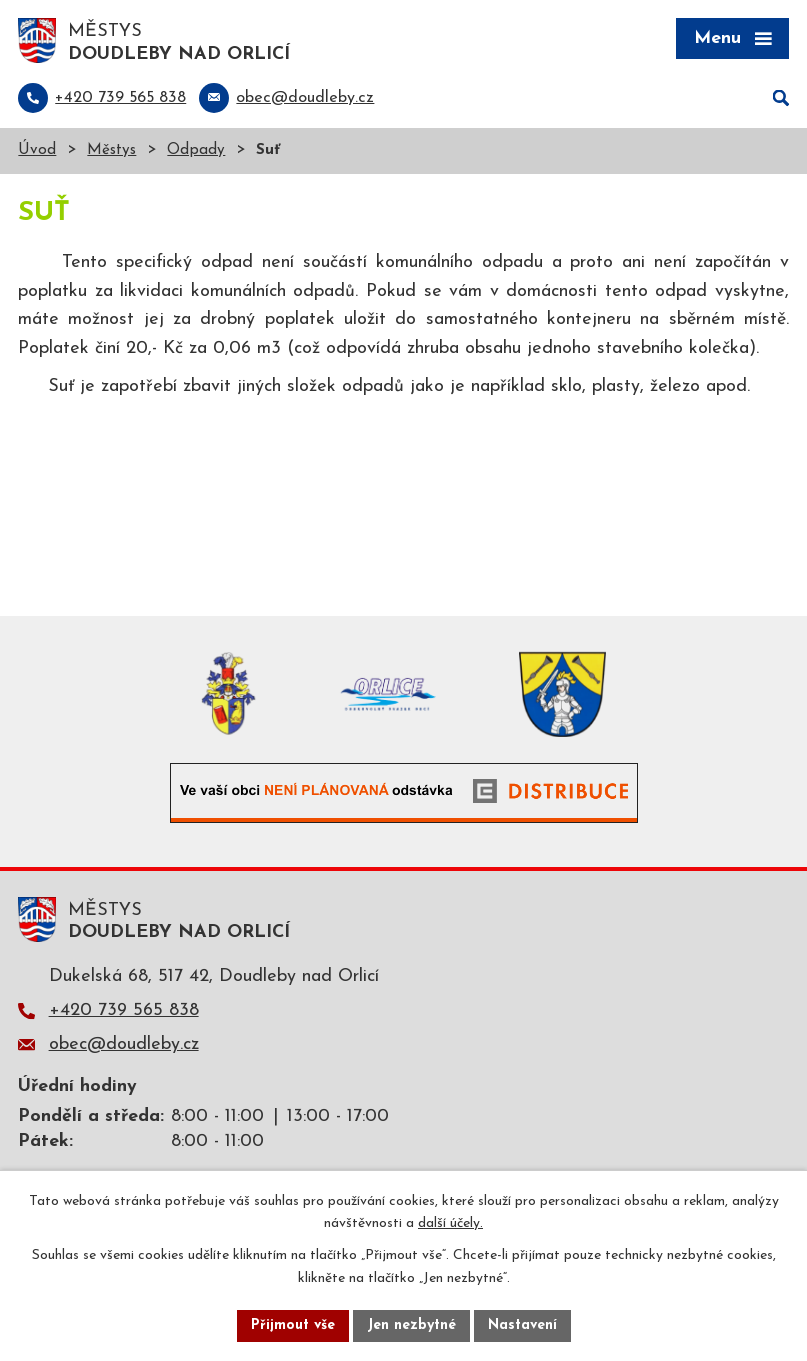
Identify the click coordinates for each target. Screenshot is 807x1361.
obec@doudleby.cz (124, 1044)
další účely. (450, 1224)
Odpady (196, 150)
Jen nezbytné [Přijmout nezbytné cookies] (411, 1325)
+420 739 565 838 (124, 1010)
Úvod (37, 150)
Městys (111, 150)
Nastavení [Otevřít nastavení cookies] (522, 1325)
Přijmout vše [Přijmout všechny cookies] (293, 1325)
